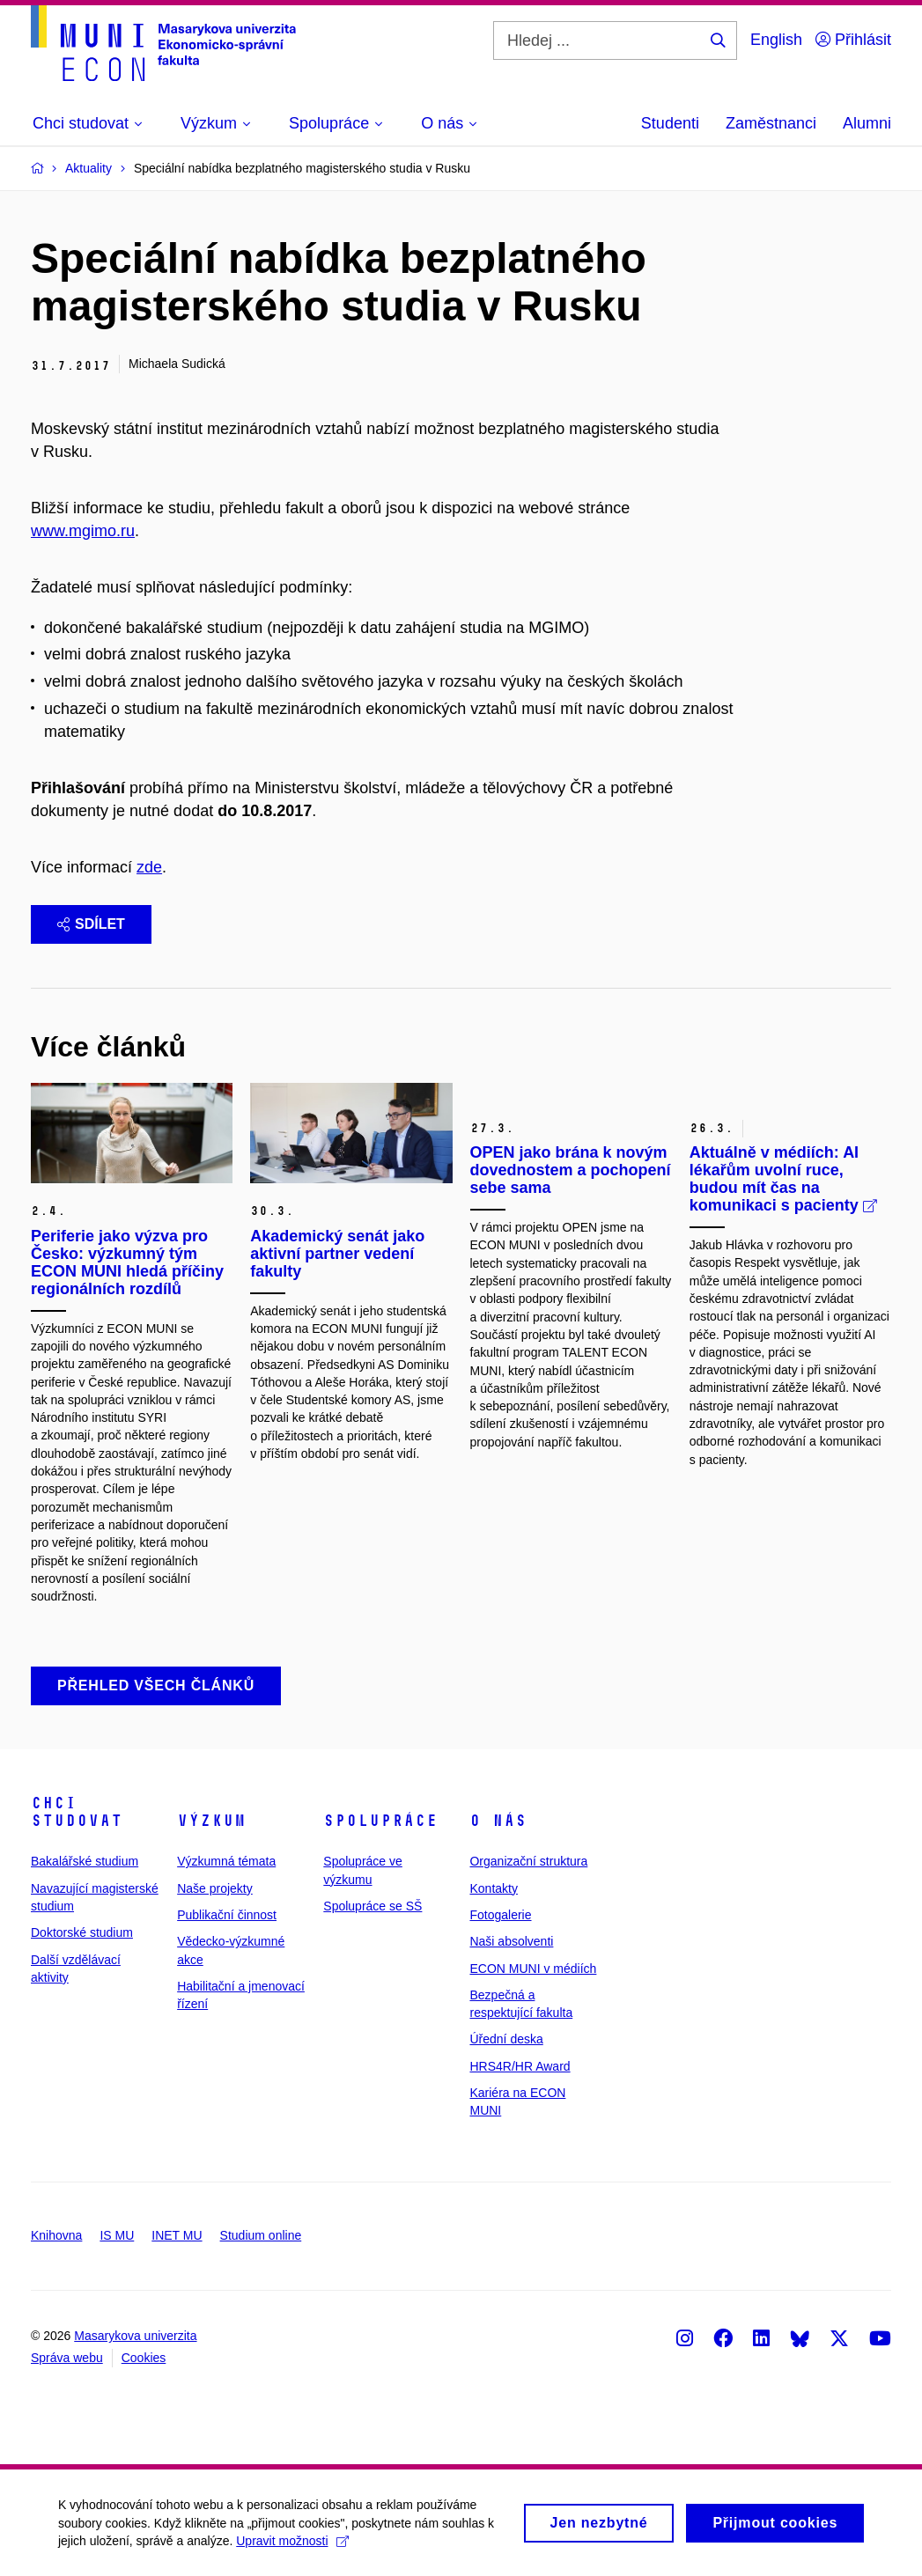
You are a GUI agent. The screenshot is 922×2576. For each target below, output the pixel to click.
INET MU (176, 2235)
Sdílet (91, 923)
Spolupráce (380, 1820)
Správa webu (67, 2358)
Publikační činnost (227, 1915)
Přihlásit (853, 39)
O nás (498, 1820)
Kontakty (493, 1888)
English (776, 39)
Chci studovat (76, 1811)
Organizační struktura (528, 1861)
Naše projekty (215, 1888)
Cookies (144, 2358)
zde (149, 867)
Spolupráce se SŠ (372, 1906)
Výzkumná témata (226, 1861)
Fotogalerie (500, 1915)
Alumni (867, 123)
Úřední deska (505, 2039)
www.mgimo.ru (83, 531)
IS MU (117, 2235)
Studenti (670, 123)
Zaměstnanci (771, 123)
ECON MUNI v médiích (532, 1968)
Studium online (261, 2235)
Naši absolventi (511, 1941)
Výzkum (211, 1820)
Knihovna (56, 2235)
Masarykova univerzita (135, 2336)
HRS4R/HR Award (519, 2066)
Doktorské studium (82, 1932)
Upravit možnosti (295, 2545)
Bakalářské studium (84, 1861)
